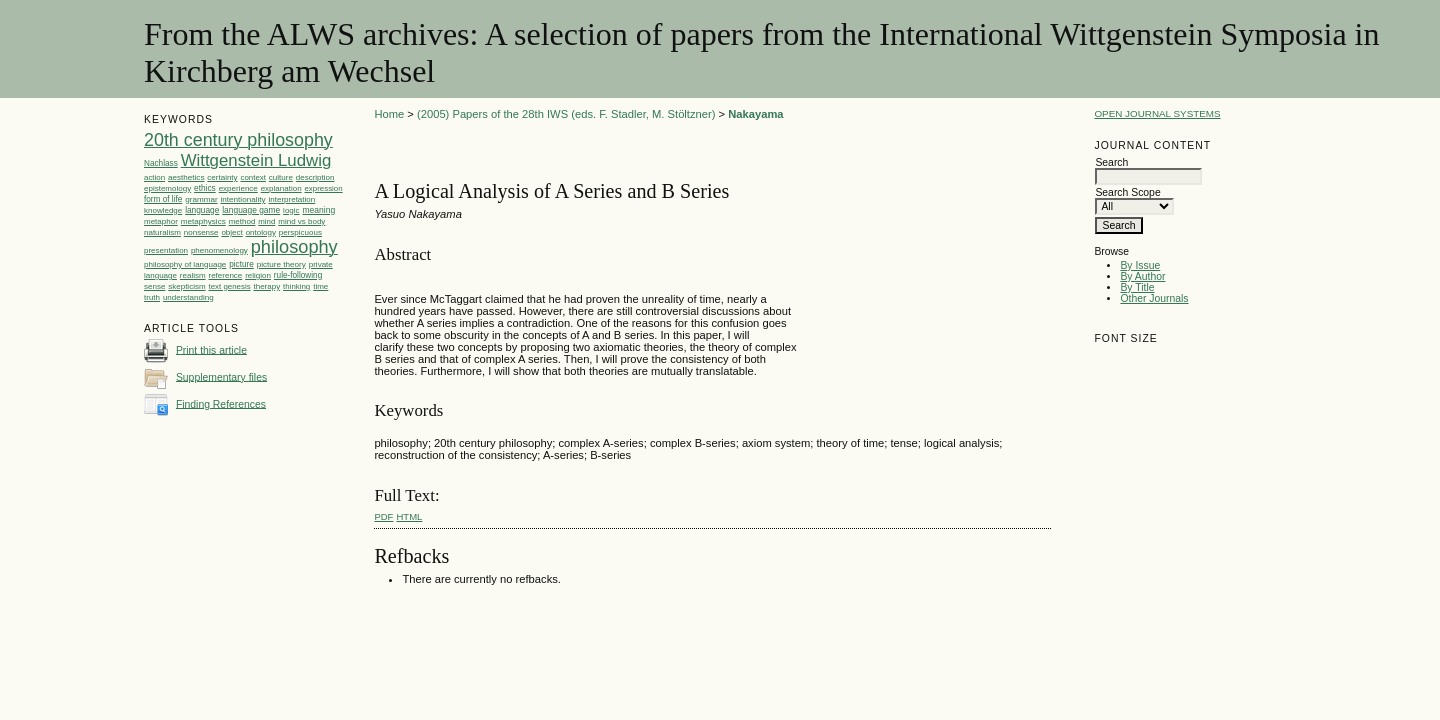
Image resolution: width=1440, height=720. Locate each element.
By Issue (1140, 265)
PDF (383, 516)
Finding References (221, 403)
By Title (1137, 287)
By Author (1142, 276)
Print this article (211, 349)
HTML (410, 516)
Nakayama (755, 114)
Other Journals (1154, 298)
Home (389, 114)
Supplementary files (221, 376)
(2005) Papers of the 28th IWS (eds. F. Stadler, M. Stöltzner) (566, 114)
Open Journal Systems (1157, 113)
